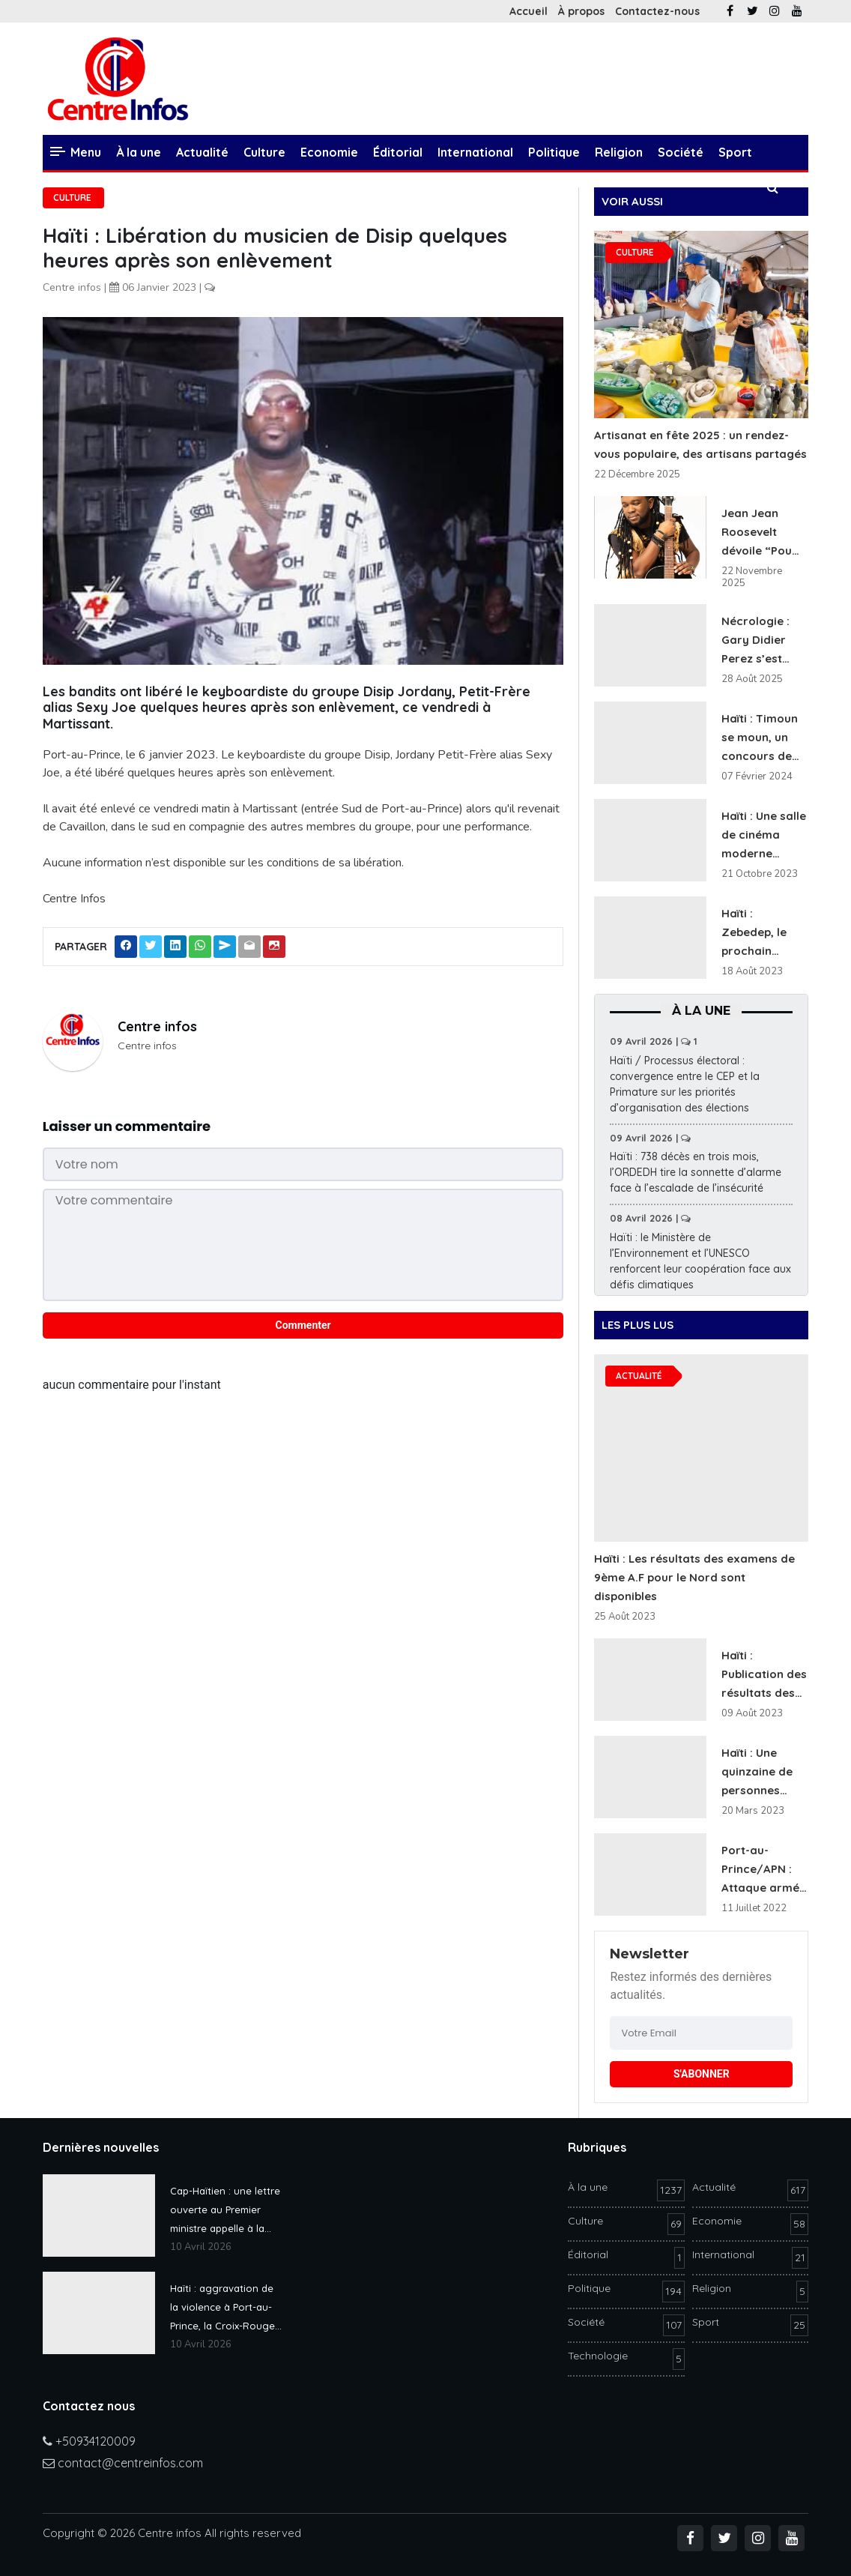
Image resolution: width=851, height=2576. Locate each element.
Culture (264, 152)
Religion (619, 152)
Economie (329, 152)
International (475, 152)
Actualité (202, 152)
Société (680, 152)
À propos (581, 11)
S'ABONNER (701, 2074)
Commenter (303, 1325)
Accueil (528, 11)
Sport (735, 152)
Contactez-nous (657, 11)
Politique (554, 152)
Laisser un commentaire (127, 1126)
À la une (138, 152)
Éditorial (398, 152)
